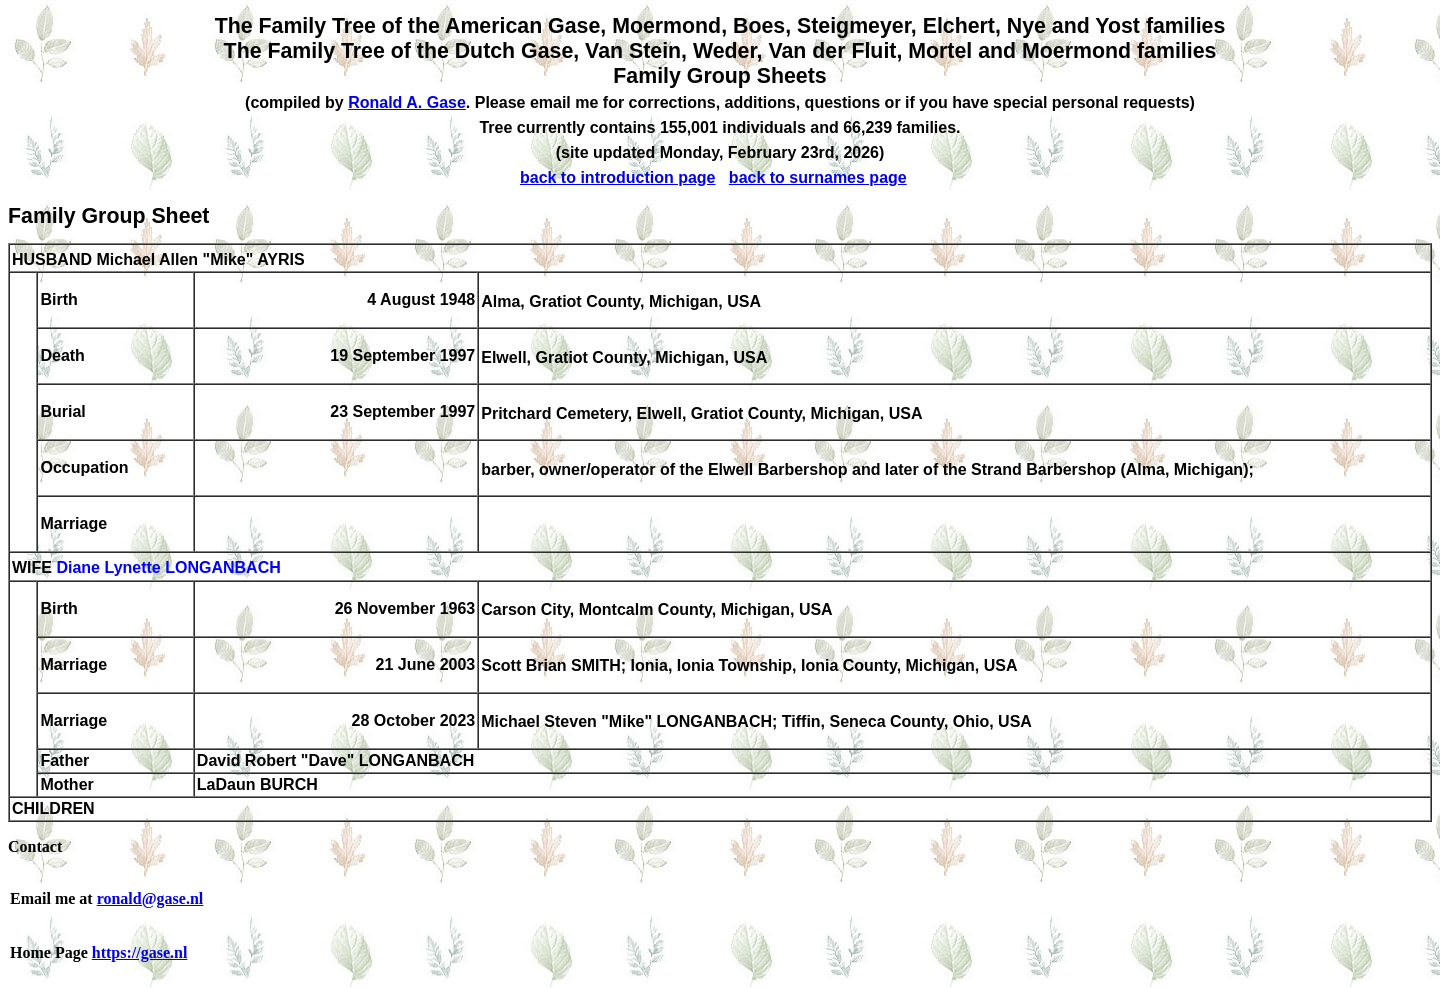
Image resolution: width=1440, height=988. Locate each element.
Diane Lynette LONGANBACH (168, 568)
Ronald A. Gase (407, 102)
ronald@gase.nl (150, 898)
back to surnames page (818, 177)
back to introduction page (618, 177)
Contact (35, 846)
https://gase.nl (140, 952)
